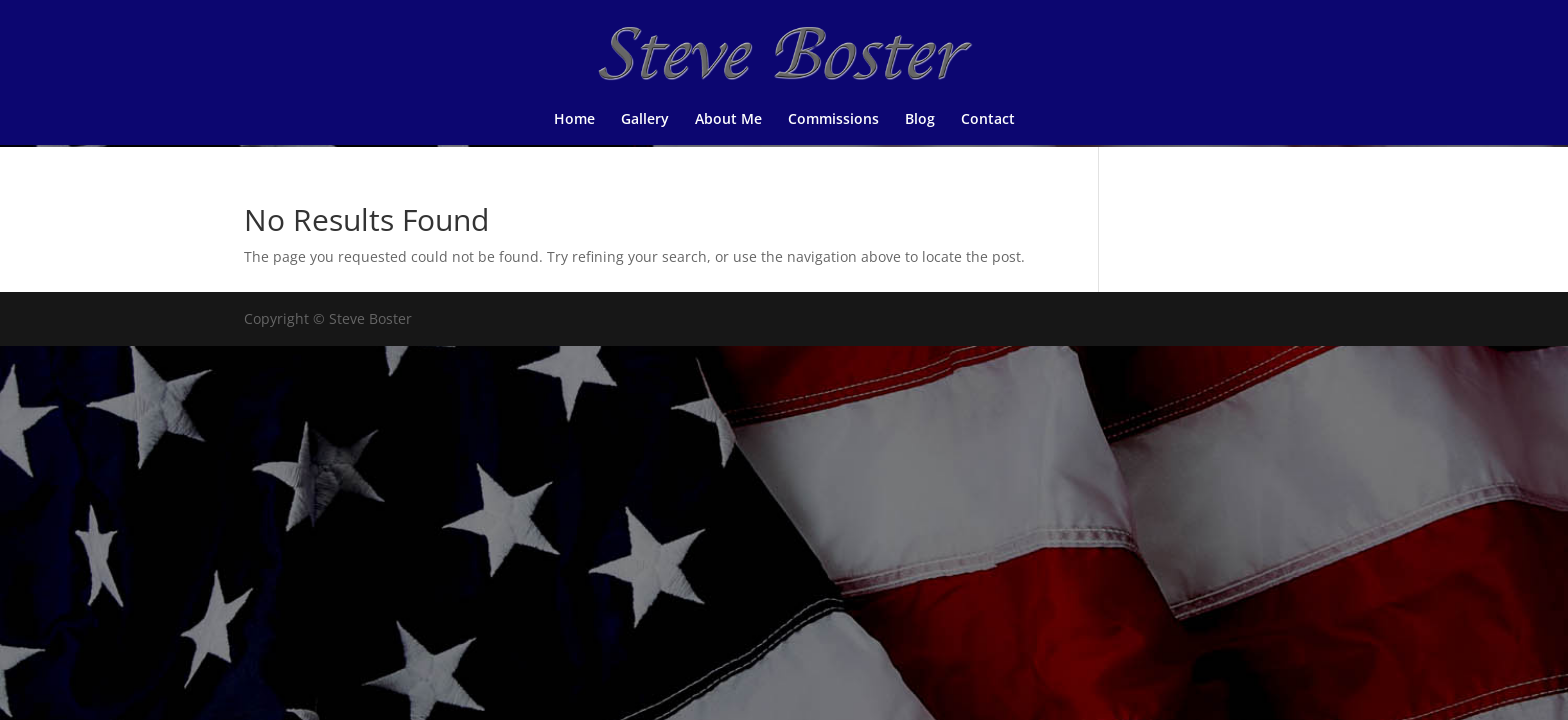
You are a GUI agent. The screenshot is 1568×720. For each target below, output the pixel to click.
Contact (988, 120)
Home (574, 120)
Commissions (833, 120)
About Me (728, 120)
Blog (920, 120)
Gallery (645, 120)
